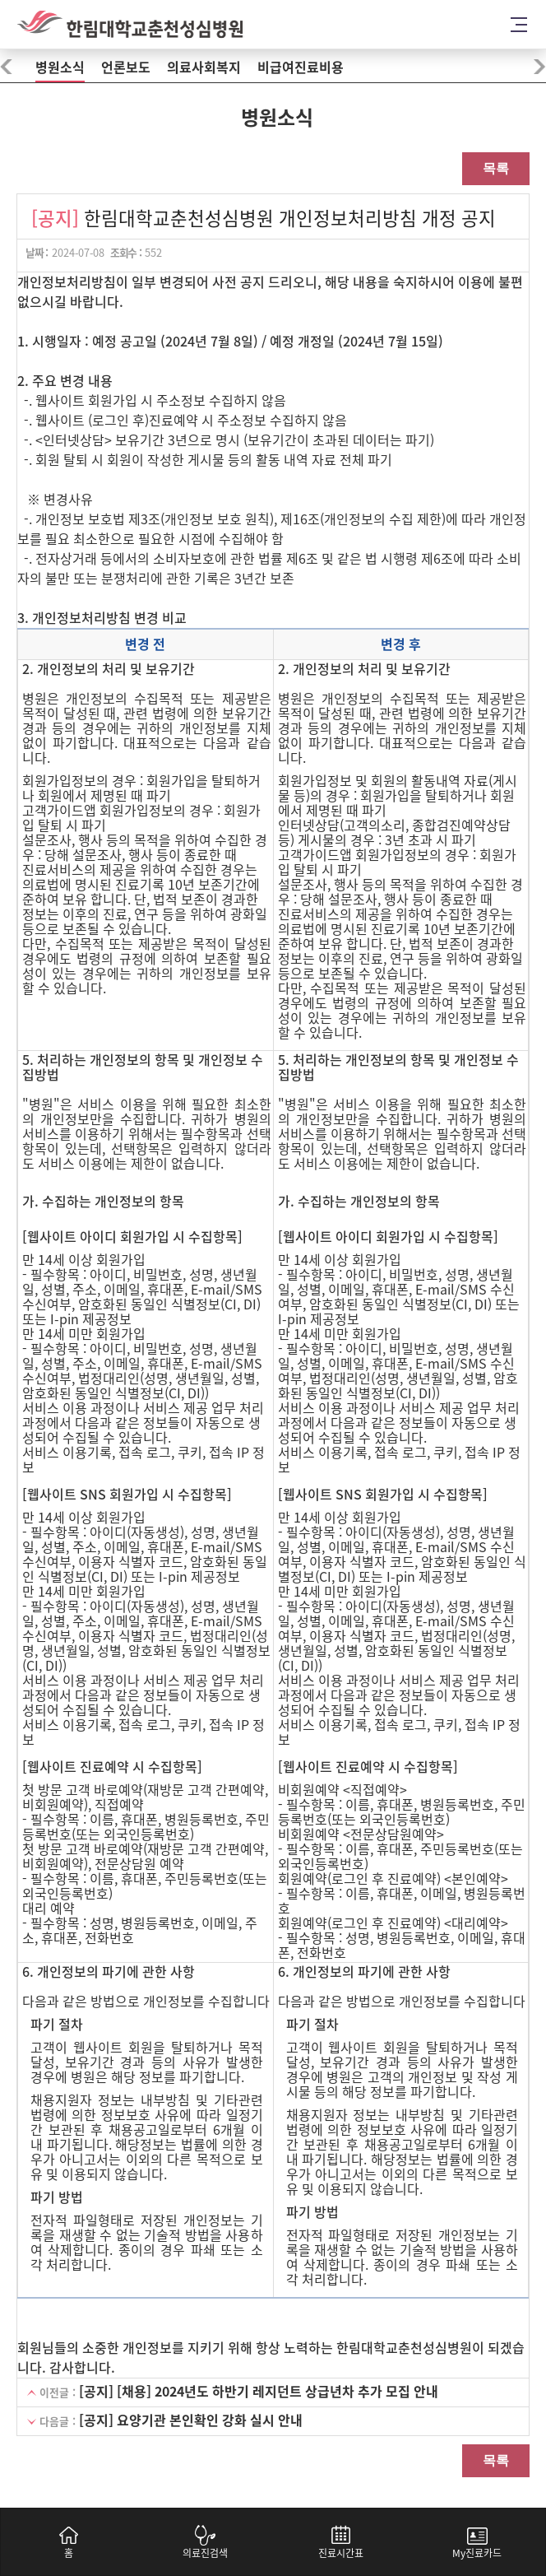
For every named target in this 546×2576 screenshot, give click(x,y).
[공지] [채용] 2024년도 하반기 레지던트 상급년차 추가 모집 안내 (258, 2391)
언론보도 (125, 67)
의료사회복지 (204, 67)
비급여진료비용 (300, 67)
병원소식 (60, 67)
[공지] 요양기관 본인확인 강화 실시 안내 (191, 2420)
